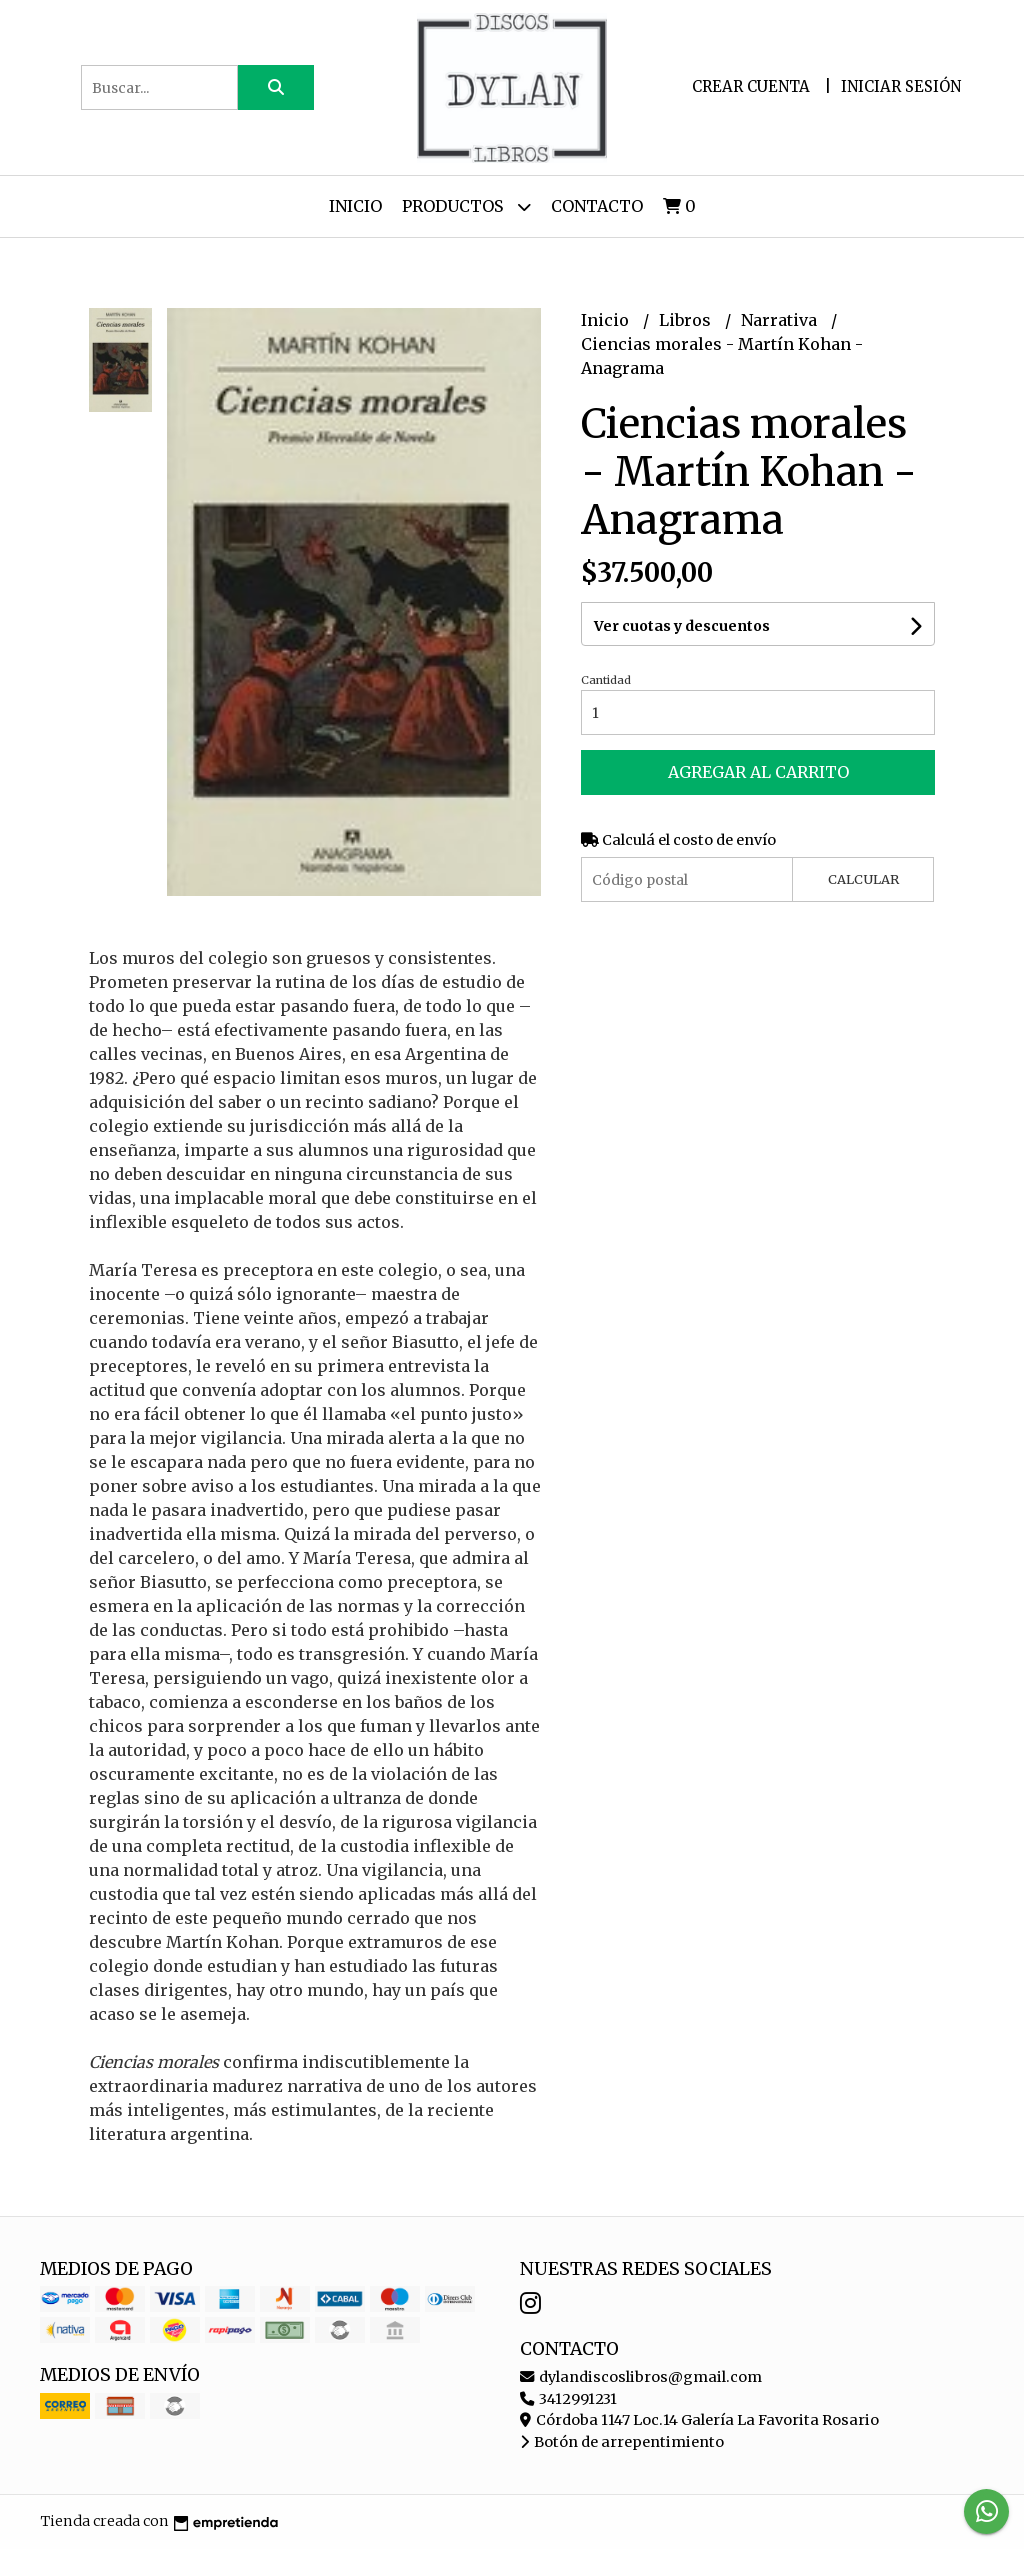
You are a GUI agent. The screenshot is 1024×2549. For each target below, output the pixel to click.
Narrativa (781, 320)
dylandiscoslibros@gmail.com (641, 2377)
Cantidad (606, 680)
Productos (466, 206)
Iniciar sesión (901, 86)
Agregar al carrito (758, 772)
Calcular (863, 879)
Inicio (355, 206)
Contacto (597, 206)
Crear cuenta (751, 86)
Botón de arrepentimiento (622, 2442)
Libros (687, 320)
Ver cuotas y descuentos (682, 626)
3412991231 (568, 2399)
